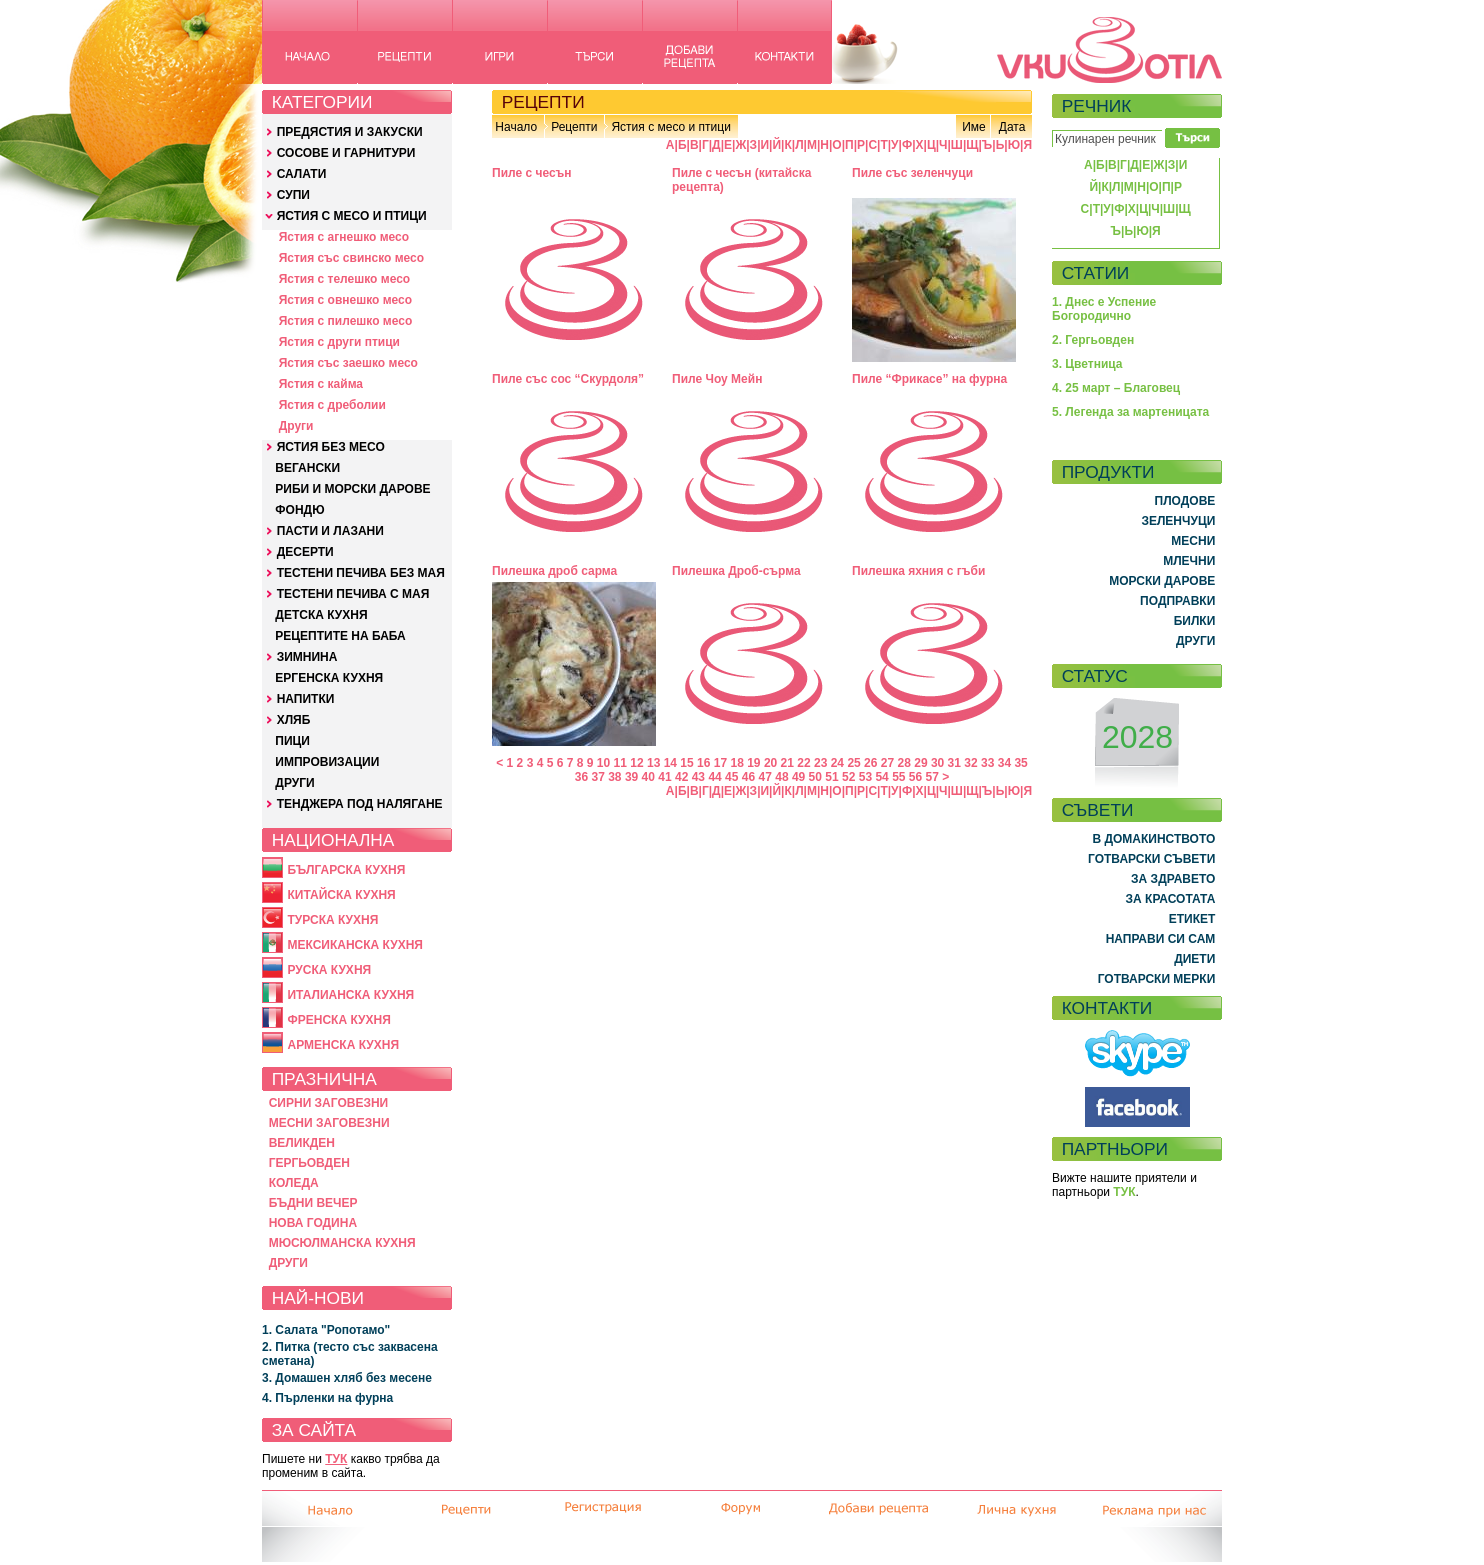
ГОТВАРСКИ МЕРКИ (1157, 979)
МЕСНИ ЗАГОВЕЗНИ (329, 1123)
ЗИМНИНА (307, 657)
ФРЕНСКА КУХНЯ (338, 1020)
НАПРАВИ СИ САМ (1161, 939)
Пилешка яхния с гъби (918, 571)
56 (915, 777)
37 (597, 777)
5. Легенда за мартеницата (1130, 412)
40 (648, 777)
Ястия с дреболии (332, 405)
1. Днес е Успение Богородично (1104, 309)
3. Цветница (1087, 364)
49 (798, 777)
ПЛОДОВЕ (1185, 501)
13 (653, 763)
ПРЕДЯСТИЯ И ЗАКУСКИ (350, 132)
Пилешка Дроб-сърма (736, 571)
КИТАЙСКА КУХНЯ (341, 895)
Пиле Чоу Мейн (717, 379)
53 (865, 777)
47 (765, 777)
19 (753, 763)
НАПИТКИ (306, 699)
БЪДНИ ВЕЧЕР (313, 1203)
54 (881, 777)
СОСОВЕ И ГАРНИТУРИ (346, 153)
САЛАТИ (302, 174)
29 (920, 763)
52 (848, 777)
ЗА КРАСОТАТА (1171, 899)
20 (770, 763)
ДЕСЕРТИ (305, 552)
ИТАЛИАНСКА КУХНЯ (350, 995)
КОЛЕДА (294, 1183)
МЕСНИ (1193, 541)
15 (686, 763)
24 (837, 763)
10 (603, 763)
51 (831, 777)
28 (904, 763)
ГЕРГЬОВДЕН (309, 1163)
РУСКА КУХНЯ (329, 970)
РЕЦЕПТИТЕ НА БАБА (340, 636)
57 (932, 777)
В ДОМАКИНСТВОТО (1153, 839)
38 (614, 777)
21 (787, 763)
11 (620, 763)
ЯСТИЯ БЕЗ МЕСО (331, 447)
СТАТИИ (1096, 273)
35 (1020, 763)
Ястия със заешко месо (348, 363)
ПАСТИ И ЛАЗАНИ (330, 531)
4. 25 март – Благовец (1116, 388)
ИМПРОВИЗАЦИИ (327, 762)
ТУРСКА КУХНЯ (332, 920)
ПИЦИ (292, 741)
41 (664, 777)
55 (898, 777)
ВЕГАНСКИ (307, 468)
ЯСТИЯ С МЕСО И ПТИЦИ (352, 216)
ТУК (336, 1459)
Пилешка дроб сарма (554, 571)
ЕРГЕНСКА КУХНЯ (329, 678)
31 (954, 763)
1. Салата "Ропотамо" (326, 1330)
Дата (1012, 127)
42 (681, 777)
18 (736, 763)
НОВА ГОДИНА (313, 1223)
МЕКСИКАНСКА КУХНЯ (355, 945)
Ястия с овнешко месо (345, 300)
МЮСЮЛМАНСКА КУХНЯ (342, 1243)
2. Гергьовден (1093, 340)
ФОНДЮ (299, 510)
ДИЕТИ (1194, 959)
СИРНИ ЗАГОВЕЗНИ (329, 1103)
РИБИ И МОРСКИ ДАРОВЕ (352, 489)
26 (870, 763)
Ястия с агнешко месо (344, 237)
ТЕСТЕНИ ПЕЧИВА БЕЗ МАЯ (361, 573)
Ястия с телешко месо (345, 279)
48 (781, 777)
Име (974, 127)
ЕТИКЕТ (1192, 919)
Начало (516, 127)
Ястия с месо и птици (670, 127)
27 (887, 763)
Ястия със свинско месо (351, 258)
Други (296, 426)
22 (803, 763)
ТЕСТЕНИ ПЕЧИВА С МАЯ (353, 594)
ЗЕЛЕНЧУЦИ (1178, 521)
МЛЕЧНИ (1189, 561)
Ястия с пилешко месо (346, 321)
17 (720, 763)
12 (636, 763)
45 (731, 777)
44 (714, 777)
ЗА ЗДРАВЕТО (1173, 879)
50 (815, 777)
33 (987, 763)
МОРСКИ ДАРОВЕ (1162, 581)
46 (748, 777)
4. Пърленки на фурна (327, 1398)
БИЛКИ (1195, 621)
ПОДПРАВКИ (1177, 601)
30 (937, 763)
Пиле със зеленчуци (912, 173)
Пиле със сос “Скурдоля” (568, 379)
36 (581, 777)
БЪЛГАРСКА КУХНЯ (346, 870)
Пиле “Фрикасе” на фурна (929, 379)
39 (631, 777)
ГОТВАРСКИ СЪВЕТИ (1151, 859)
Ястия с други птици (339, 342)
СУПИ (293, 195)
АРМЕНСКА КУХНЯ (343, 1045)
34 (1004, 763)
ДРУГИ (294, 783)
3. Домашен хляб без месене (347, 1378)
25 (853, 763)
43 (698, 777)
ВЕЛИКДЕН (302, 1143)
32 (970, 763)
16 (703, 763)
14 (670, 763)
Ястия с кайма (321, 384)
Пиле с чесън (531, 173)
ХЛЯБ (294, 720)
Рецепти (574, 127)
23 (820, 763)
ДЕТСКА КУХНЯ (321, 615)
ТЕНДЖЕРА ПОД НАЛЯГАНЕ (360, 804)
